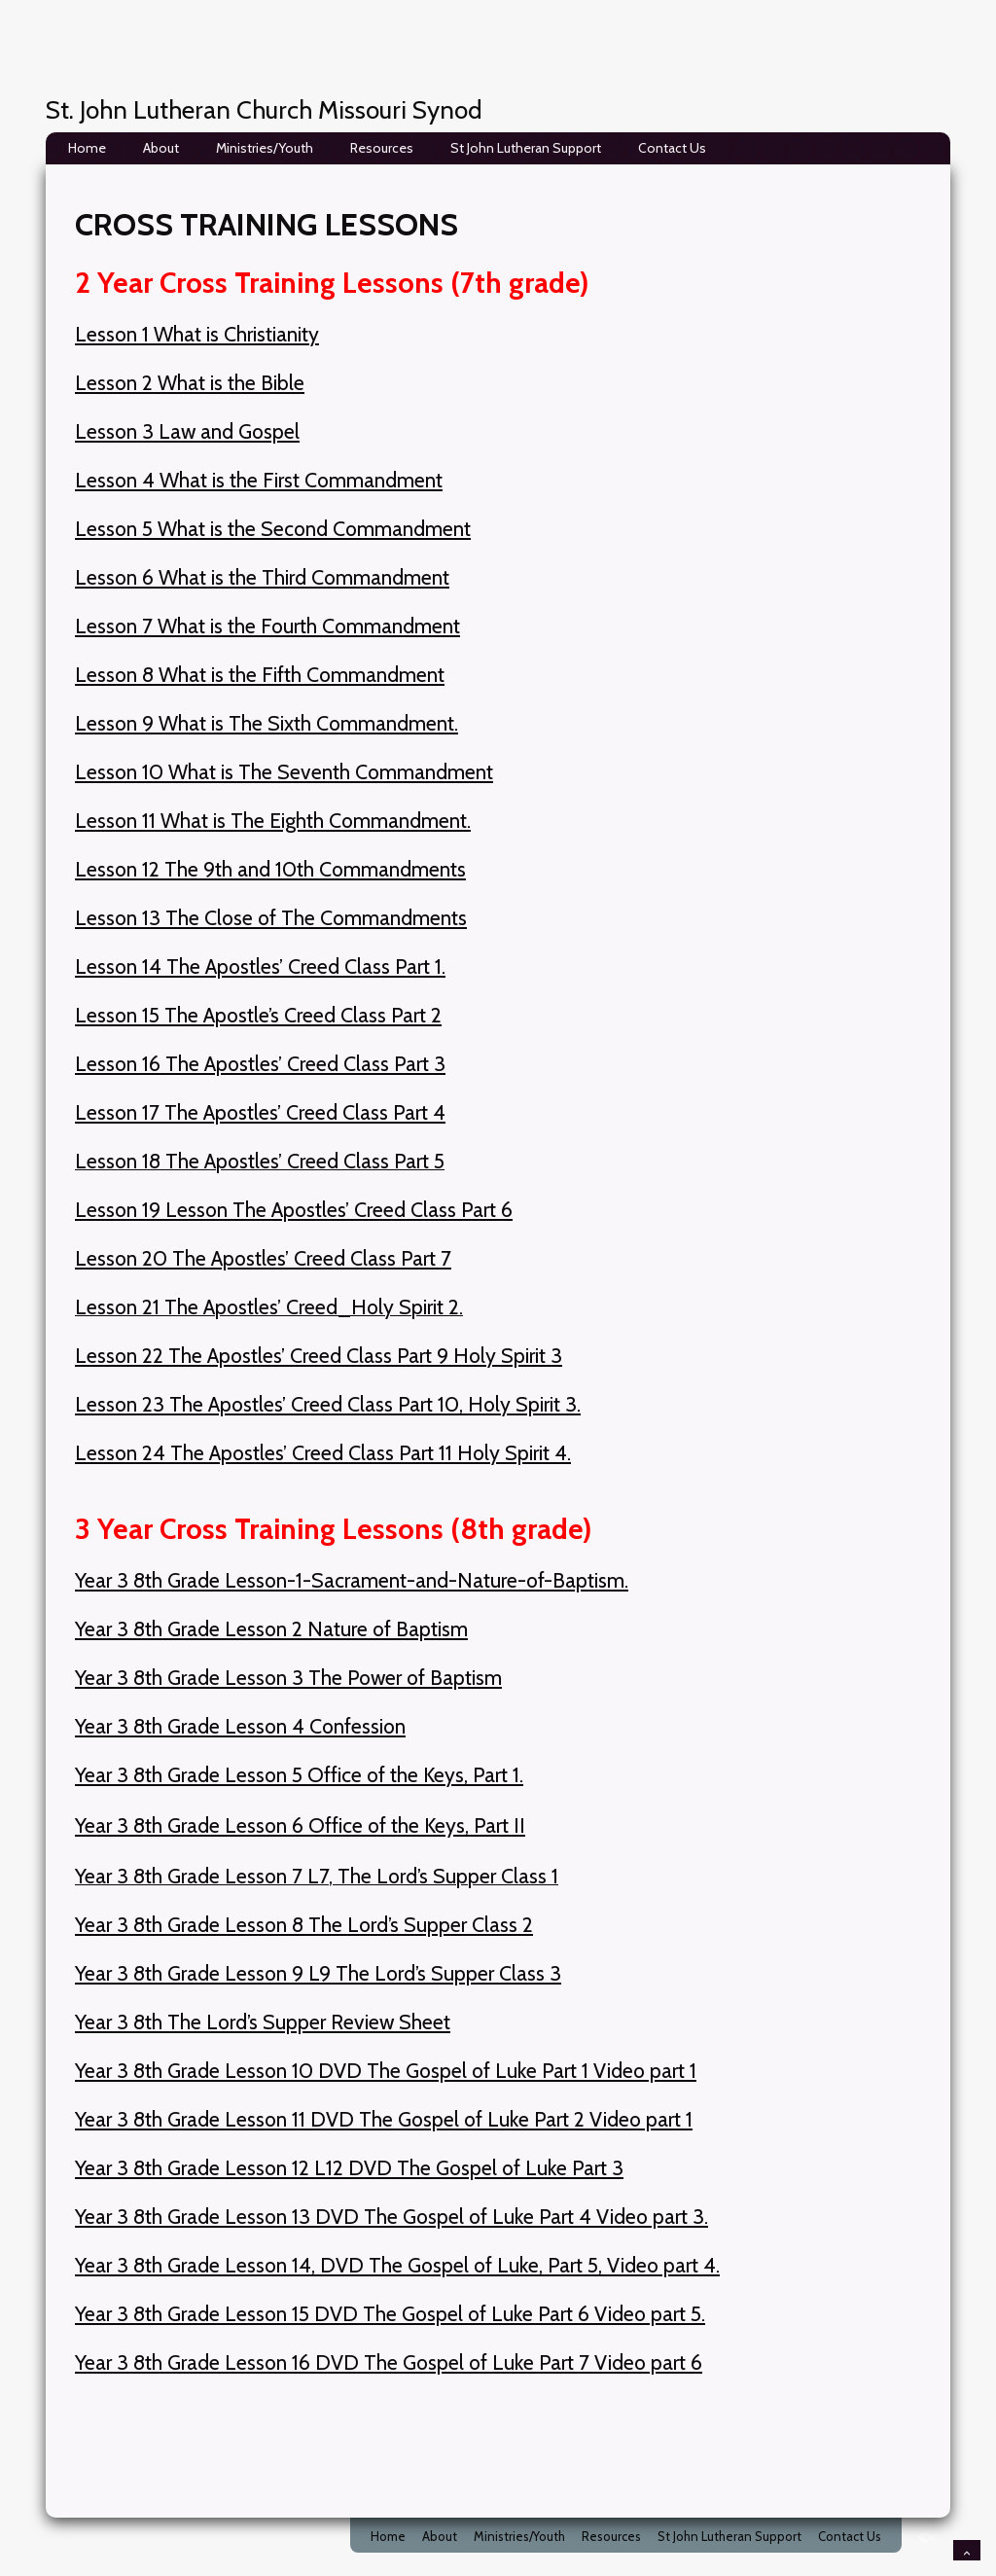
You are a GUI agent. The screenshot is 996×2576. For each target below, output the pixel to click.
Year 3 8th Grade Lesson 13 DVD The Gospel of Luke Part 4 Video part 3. (391, 2216)
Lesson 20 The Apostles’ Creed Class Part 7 (263, 1257)
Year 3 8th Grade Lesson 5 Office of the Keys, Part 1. (299, 1774)
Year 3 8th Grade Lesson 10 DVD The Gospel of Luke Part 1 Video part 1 (385, 2070)
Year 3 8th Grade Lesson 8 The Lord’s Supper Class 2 (304, 1924)
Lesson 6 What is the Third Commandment (262, 577)
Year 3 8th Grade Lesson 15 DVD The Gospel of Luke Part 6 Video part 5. (390, 2313)
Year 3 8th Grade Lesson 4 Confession (240, 1725)
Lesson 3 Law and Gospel (187, 431)
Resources (381, 148)
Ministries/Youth (264, 148)
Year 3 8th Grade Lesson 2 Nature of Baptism (271, 1628)
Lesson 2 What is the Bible (189, 382)
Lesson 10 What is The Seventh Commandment (284, 771)
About (161, 148)
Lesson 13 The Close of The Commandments (271, 917)
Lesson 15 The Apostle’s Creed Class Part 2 (258, 1014)
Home (87, 148)
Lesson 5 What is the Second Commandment (273, 528)
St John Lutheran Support (525, 148)
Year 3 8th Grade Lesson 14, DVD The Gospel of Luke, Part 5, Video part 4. (397, 2264)
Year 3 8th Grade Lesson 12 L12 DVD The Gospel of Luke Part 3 (349, 2167)
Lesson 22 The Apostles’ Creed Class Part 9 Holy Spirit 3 (318, 1355)
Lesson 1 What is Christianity (197, 333)
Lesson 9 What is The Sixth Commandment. (266, 722)
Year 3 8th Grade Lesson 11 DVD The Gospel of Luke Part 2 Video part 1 (384, 2118)
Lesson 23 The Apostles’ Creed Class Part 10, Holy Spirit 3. (328, 1403)
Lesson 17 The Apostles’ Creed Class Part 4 (260, 1112)
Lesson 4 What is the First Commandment (259, 479)
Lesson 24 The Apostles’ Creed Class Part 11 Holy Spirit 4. (323, 1452)
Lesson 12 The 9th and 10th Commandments (270, 868)
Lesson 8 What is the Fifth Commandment (260, 674)
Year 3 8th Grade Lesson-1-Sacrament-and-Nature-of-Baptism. (351, 1579)
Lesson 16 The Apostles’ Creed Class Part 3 (260, 1063)
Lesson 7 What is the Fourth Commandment (267, 625)
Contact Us (672, 148)
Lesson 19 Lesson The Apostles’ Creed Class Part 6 (294, 1209)
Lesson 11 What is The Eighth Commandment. (273, 820)
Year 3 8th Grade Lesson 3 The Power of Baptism (288, 1677)
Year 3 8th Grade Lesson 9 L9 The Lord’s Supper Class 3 (318, 1973)
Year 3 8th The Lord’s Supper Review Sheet (262, 2021)
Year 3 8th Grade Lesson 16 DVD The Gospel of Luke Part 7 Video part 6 (388, 2362)
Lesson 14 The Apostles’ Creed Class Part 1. (260, 966)
